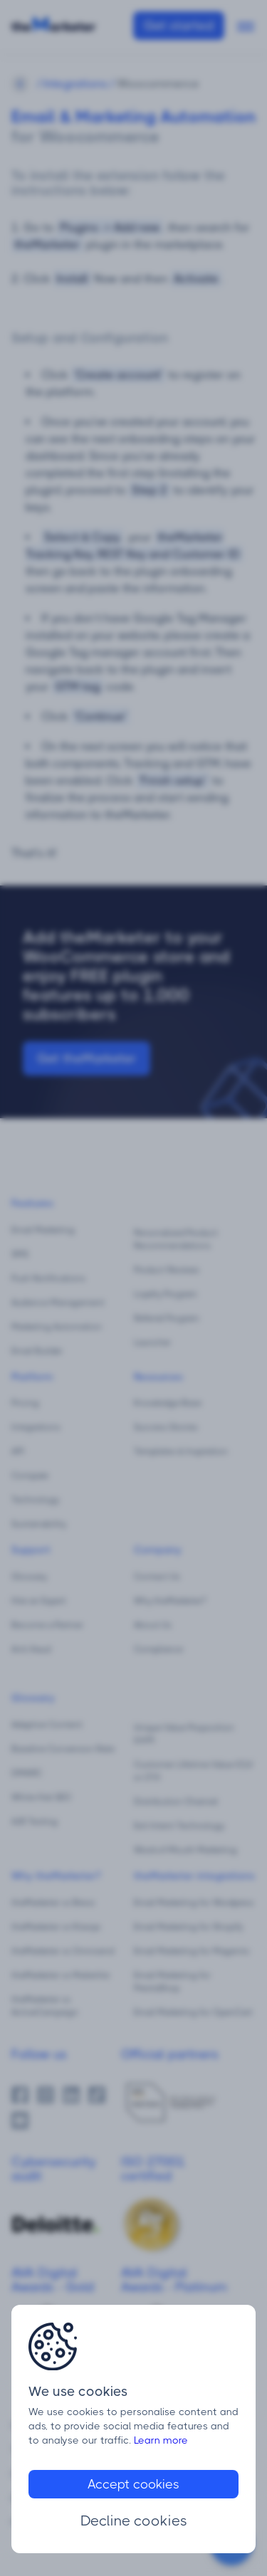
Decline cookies (133, 2521)
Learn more (161, 2440)
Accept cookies (133, 2484)
